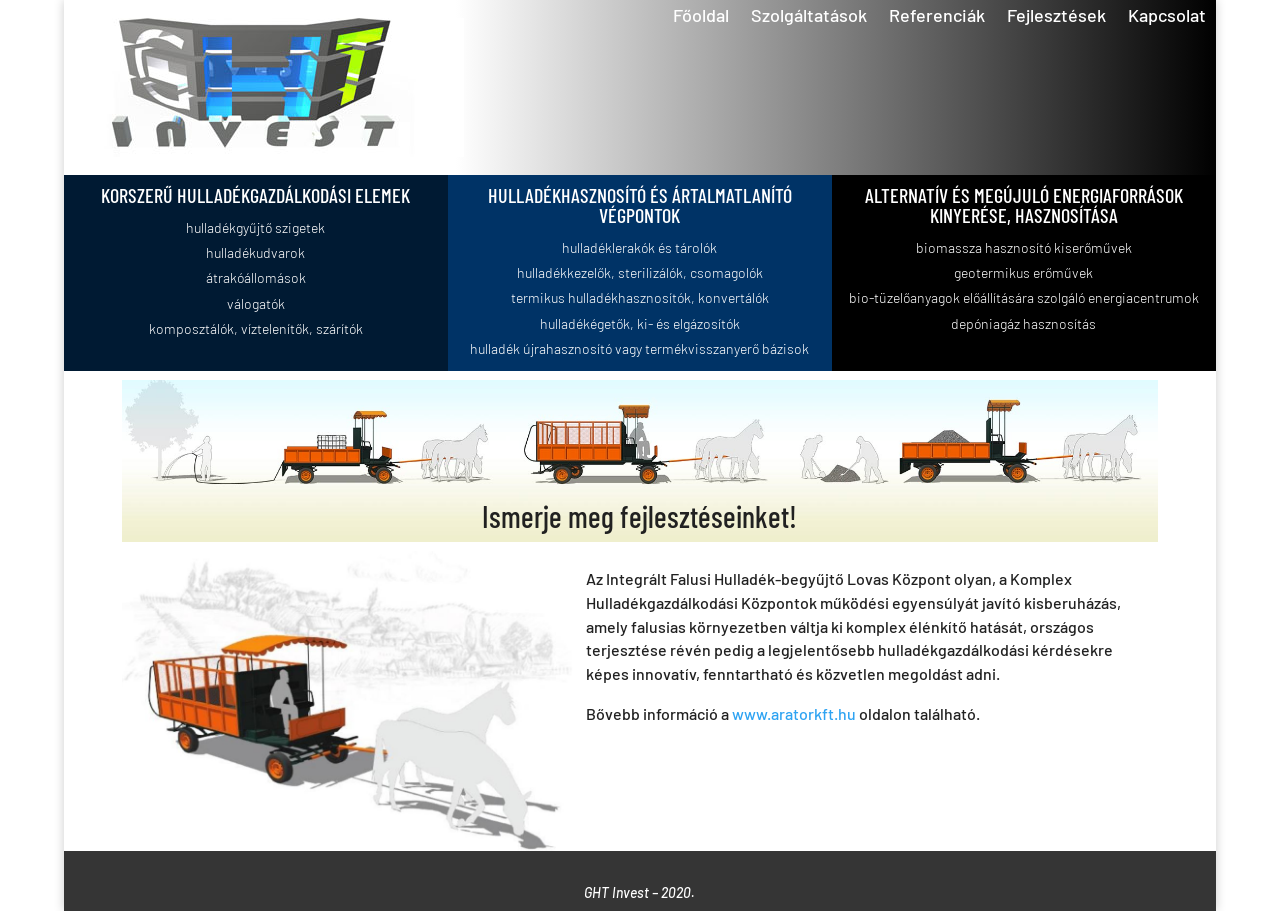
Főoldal (701, 17)
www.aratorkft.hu (794, 713)
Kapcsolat (1167, 17)
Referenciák (937, 17)
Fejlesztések (1056, 17)
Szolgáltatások (809, 17)
